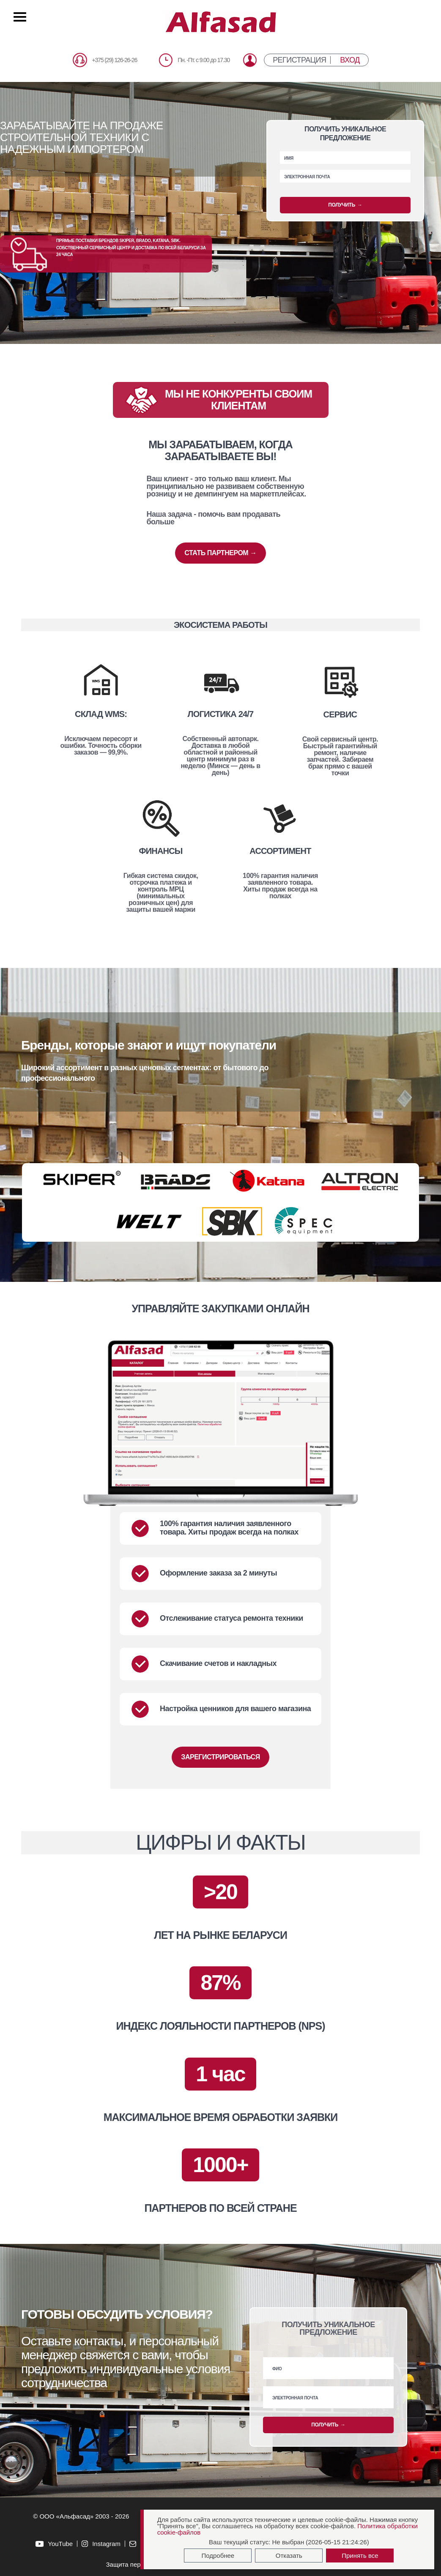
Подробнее (217, 2555)
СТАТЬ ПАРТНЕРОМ (220, 552)
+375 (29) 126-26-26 (114, 60)
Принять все (360, 2555)
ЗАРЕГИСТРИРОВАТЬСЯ (220, 1757)
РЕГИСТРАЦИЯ (299, 60)
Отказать (289, 2555)
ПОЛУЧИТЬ (345, 205)
